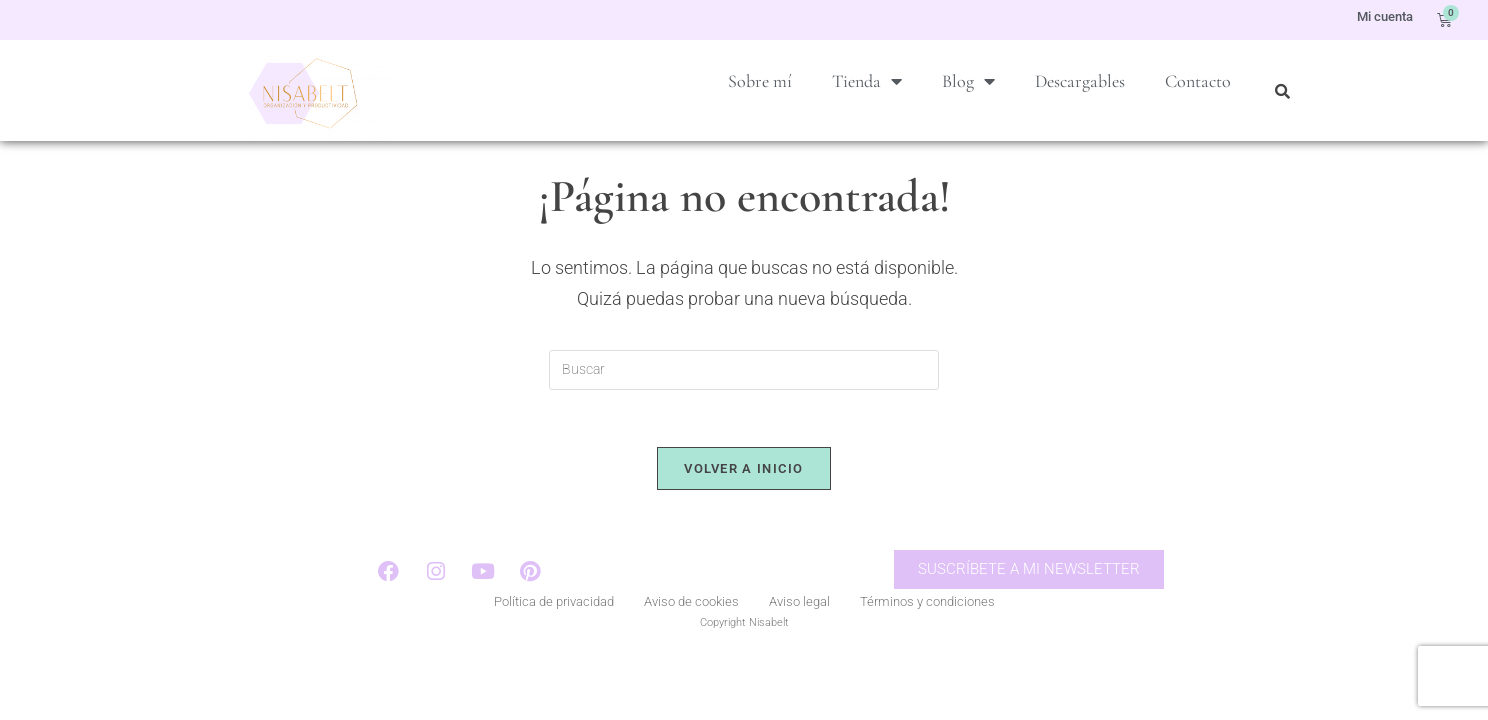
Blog (968, 81)
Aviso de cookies (691, 633)
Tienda (867, 81)
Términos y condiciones (927, 633)
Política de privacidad (554, 633)
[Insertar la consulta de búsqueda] (744, 397)
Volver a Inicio (744, 498)
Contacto (1198, 81)
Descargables (1080, 81)
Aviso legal (799, 633)
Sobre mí (760, 81)
